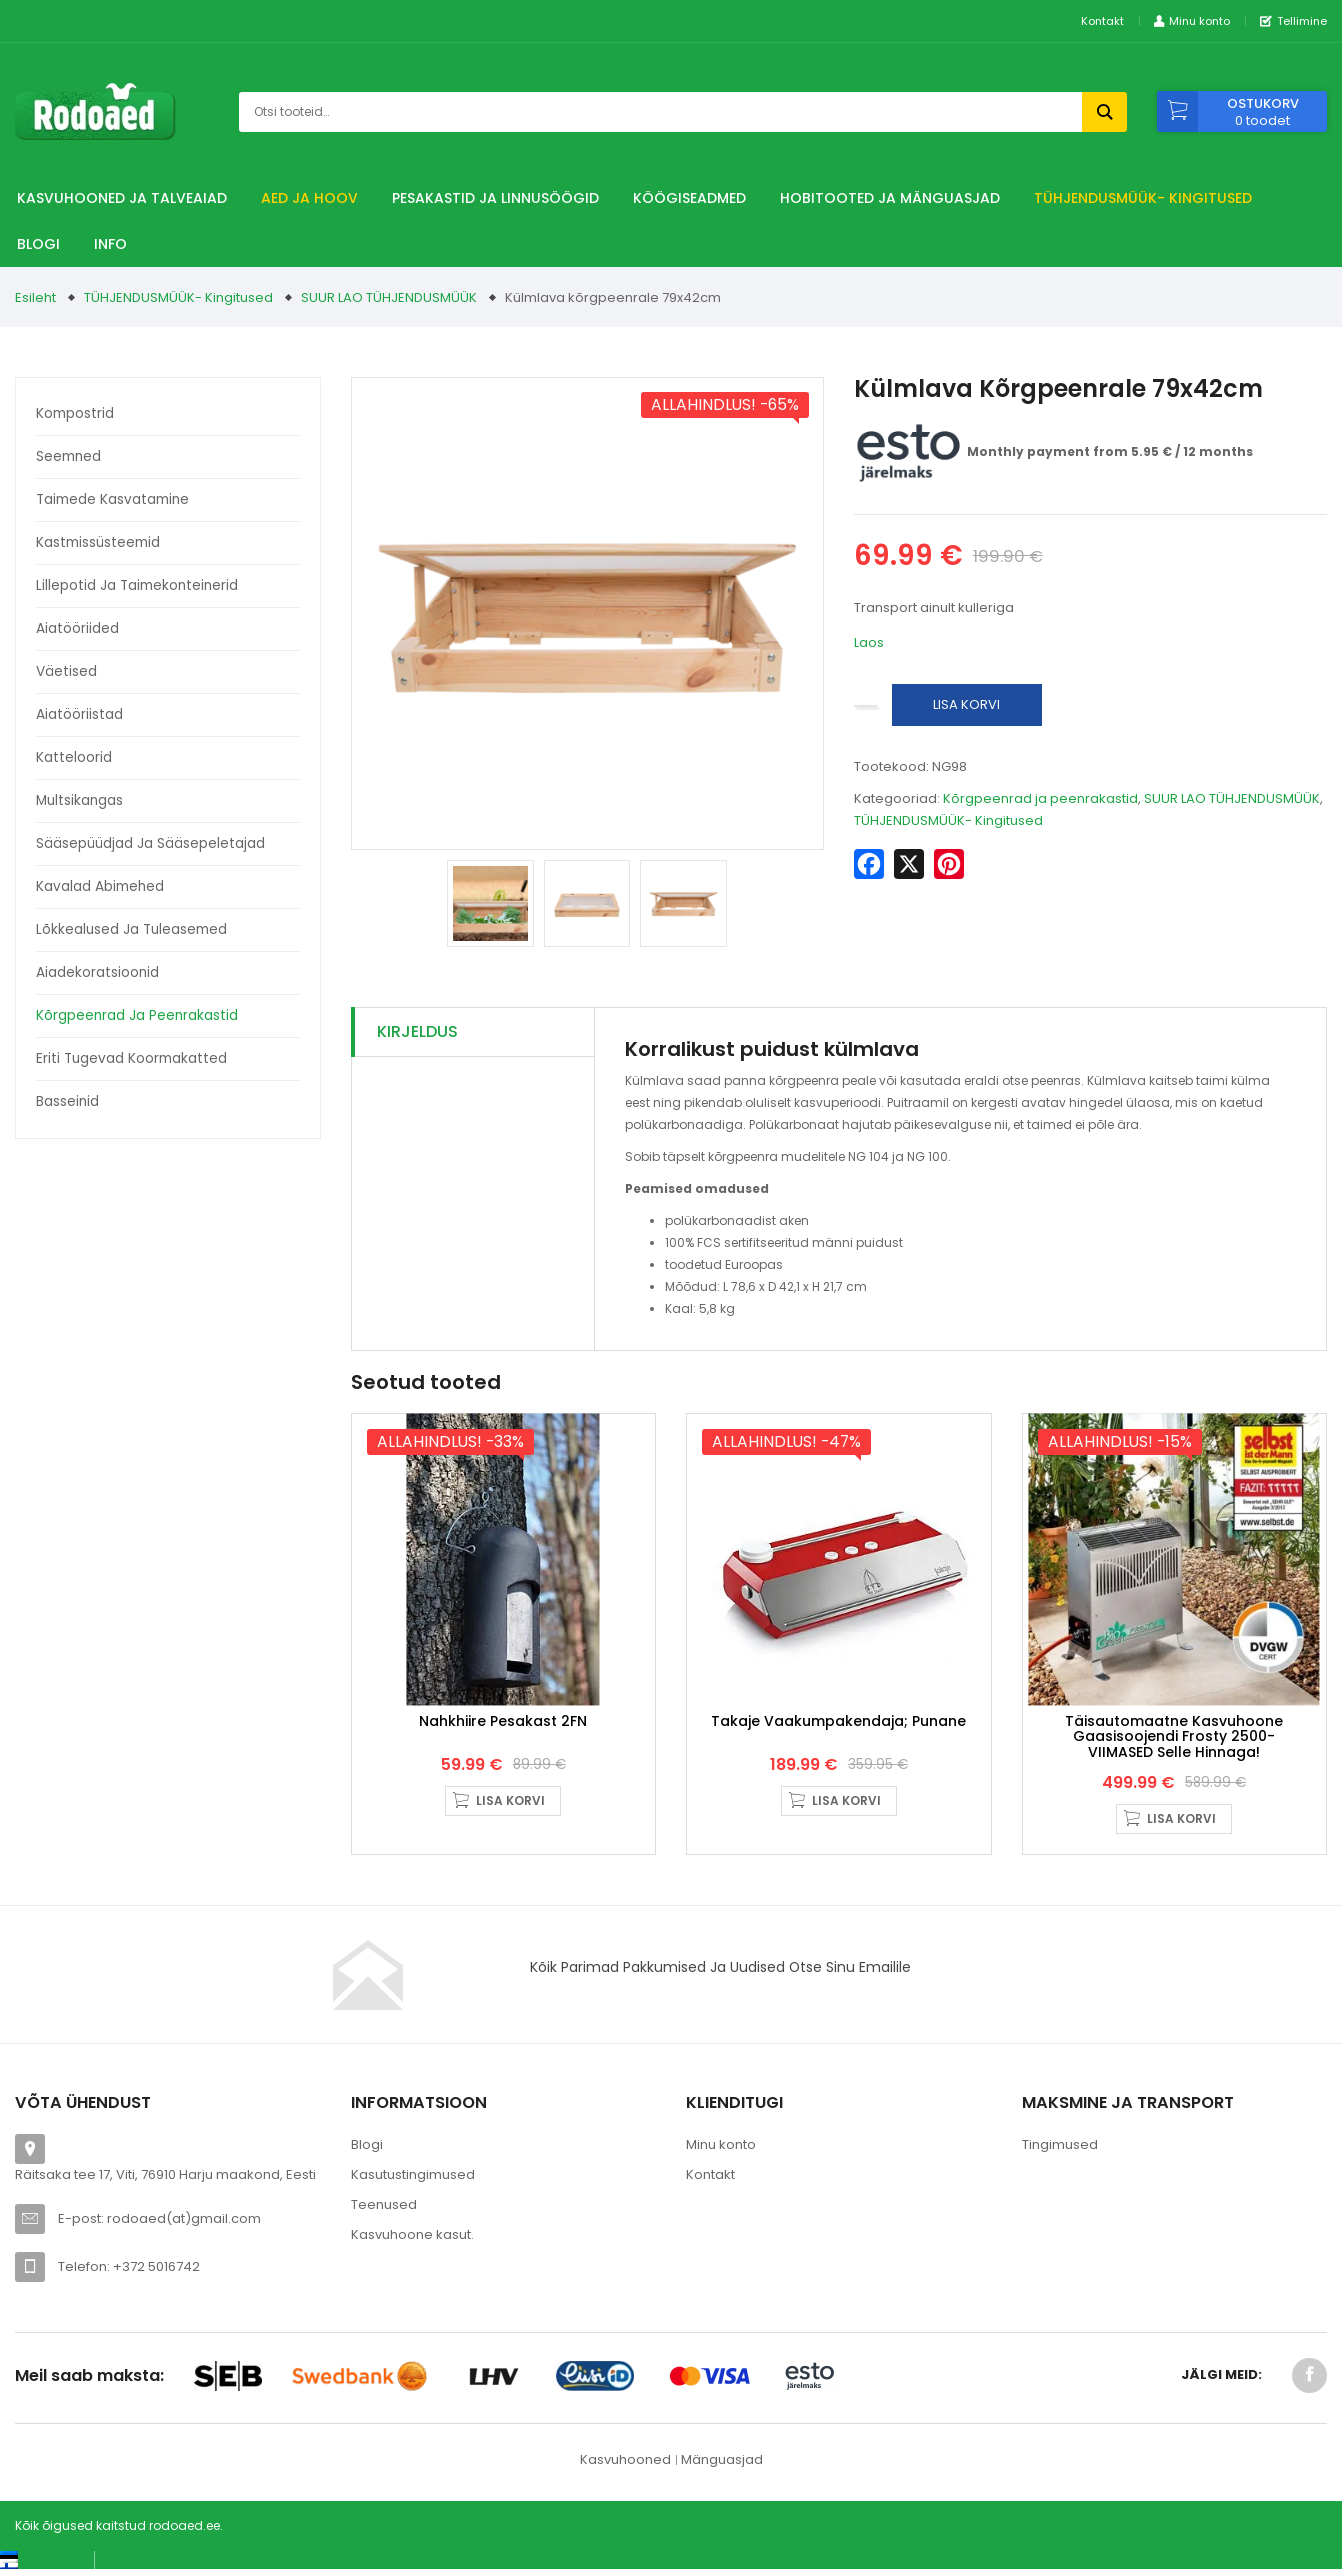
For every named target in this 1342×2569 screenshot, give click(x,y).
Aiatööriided (77, 628)
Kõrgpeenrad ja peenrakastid (137, 1015)
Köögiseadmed (689, 198)
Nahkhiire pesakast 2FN (503, 1733)
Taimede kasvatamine (112, 499)
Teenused (384, 2216)
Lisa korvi (966, 704)
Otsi (1104, 112)
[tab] (473, 1032)
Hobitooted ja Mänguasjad (890, 198)
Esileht (35, 297)
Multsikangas (79, 800)
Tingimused (1060, 2156)
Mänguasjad (722, 2471)
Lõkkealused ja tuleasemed (131, 929)
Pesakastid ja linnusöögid (495, 198)
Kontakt (1102, 21)
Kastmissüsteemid (98, 542)
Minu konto (721, 2156)
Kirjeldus (417, 1031)
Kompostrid (75, 413)
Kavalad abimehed (100, 886)
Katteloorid (74, 757)
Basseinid (67, 1101)
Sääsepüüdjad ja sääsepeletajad (150, 843)
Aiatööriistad (79, 714)
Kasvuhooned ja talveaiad (122, 198)
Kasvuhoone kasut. (412, 2246)
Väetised (66, 671)
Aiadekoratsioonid (97, 972)
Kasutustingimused (413, 2186)
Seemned (68, 456)
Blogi (38, 244)
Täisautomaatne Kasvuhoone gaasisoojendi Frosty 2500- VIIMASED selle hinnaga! (1174, 1748)
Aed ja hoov (309, 198)
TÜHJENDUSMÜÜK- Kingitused (1143, 198)
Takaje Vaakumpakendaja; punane (838, 1733)
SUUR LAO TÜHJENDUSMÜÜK (389, 297)
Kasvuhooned (625, 2471)
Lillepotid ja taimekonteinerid (137, 585)
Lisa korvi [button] (510, 1812)
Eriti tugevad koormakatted (131, 1058)
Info (110, 244)
